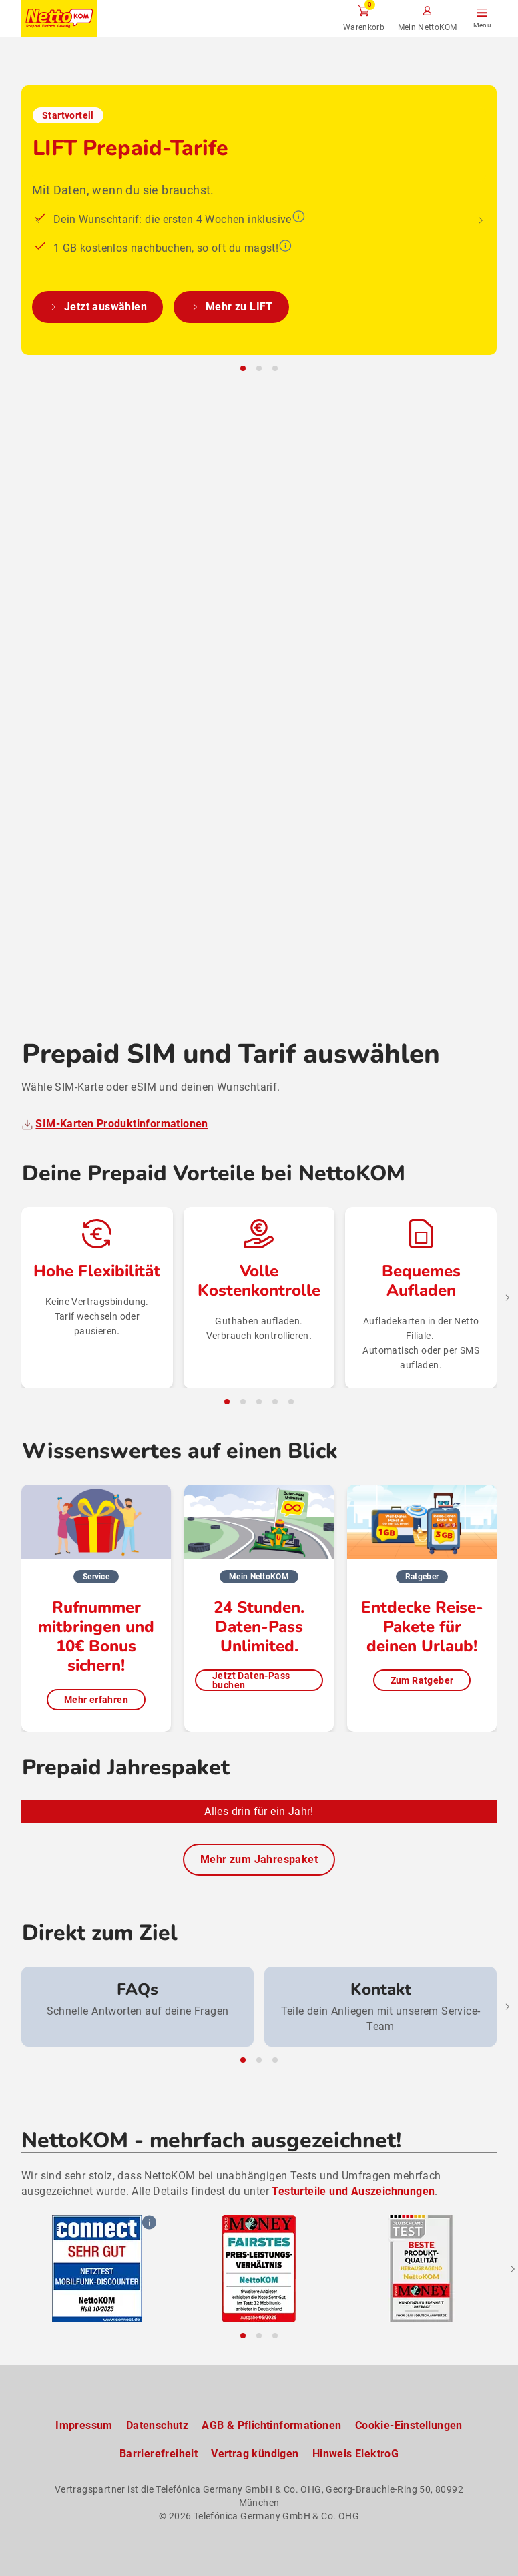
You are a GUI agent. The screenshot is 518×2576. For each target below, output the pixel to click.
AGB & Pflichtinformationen (271, 2425)
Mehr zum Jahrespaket (259, 1860)
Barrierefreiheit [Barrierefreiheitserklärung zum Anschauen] (158, 2453)
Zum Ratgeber (422, 1511)
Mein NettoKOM (427, 27)
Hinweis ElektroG (355, 2453)
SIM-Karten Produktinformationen (121, 955)
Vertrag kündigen (254, 2453)
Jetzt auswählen (97, 750)
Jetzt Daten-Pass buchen (251, 1511)
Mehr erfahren (96, 1530)
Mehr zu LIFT (231, 750)
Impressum (84, 2425)
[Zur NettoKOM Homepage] (59, 18)
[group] (137, 2007)
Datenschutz (157, 2425)
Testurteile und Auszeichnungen (353, 2191)
